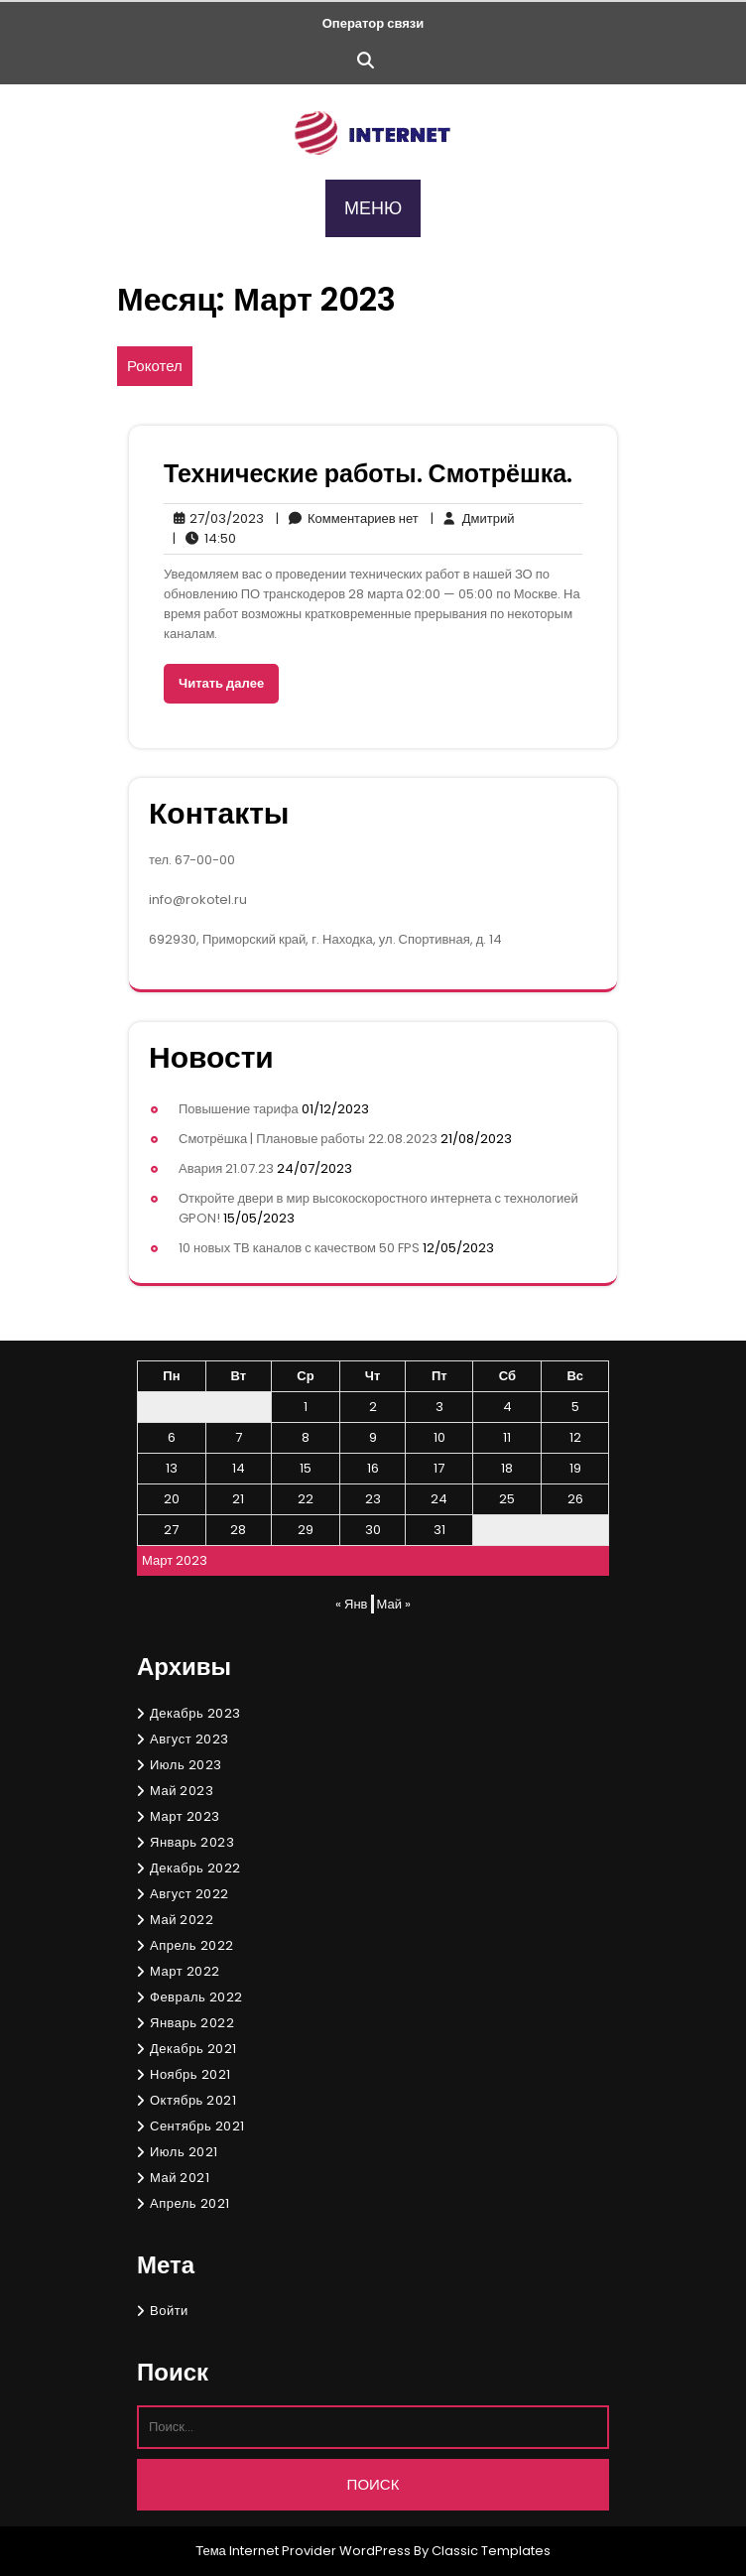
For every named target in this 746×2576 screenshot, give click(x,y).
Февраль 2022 (196, 1997)
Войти (169, 2310)
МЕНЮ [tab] (373, 207)
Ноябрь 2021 (190, 2074)
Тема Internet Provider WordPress (303, 2550)
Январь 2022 (192, 2022)
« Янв (351, 1604)
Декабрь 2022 (195, 1868)
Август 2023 (189, 1739)
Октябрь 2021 (193, 2100)
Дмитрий (473, 519)
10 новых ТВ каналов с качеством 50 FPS (299, 1247)
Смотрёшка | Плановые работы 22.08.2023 (308, 1138)
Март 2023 (185, 1816)
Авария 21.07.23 (226, 1168)
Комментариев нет (347, 519)
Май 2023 (181, 1790)
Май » (394, 1604)
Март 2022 (185, 1971)
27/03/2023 (214, 519)
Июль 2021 (184, 2151)
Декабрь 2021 (193, 2048)
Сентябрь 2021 (197, 2126)
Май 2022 (181, 1919)
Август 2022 (189, 1893)
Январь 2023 (192, 1842)
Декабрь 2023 (195, 1713)
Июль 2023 (186, 1764)
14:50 (204, 539)
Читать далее (221, 683)
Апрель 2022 (192, 1945)
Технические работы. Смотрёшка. (368, 473)
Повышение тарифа (239, 1108)
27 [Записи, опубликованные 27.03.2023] (171, 1529)
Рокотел (155, 365)
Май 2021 (179, 2177)
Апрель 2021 (190, 2203)
